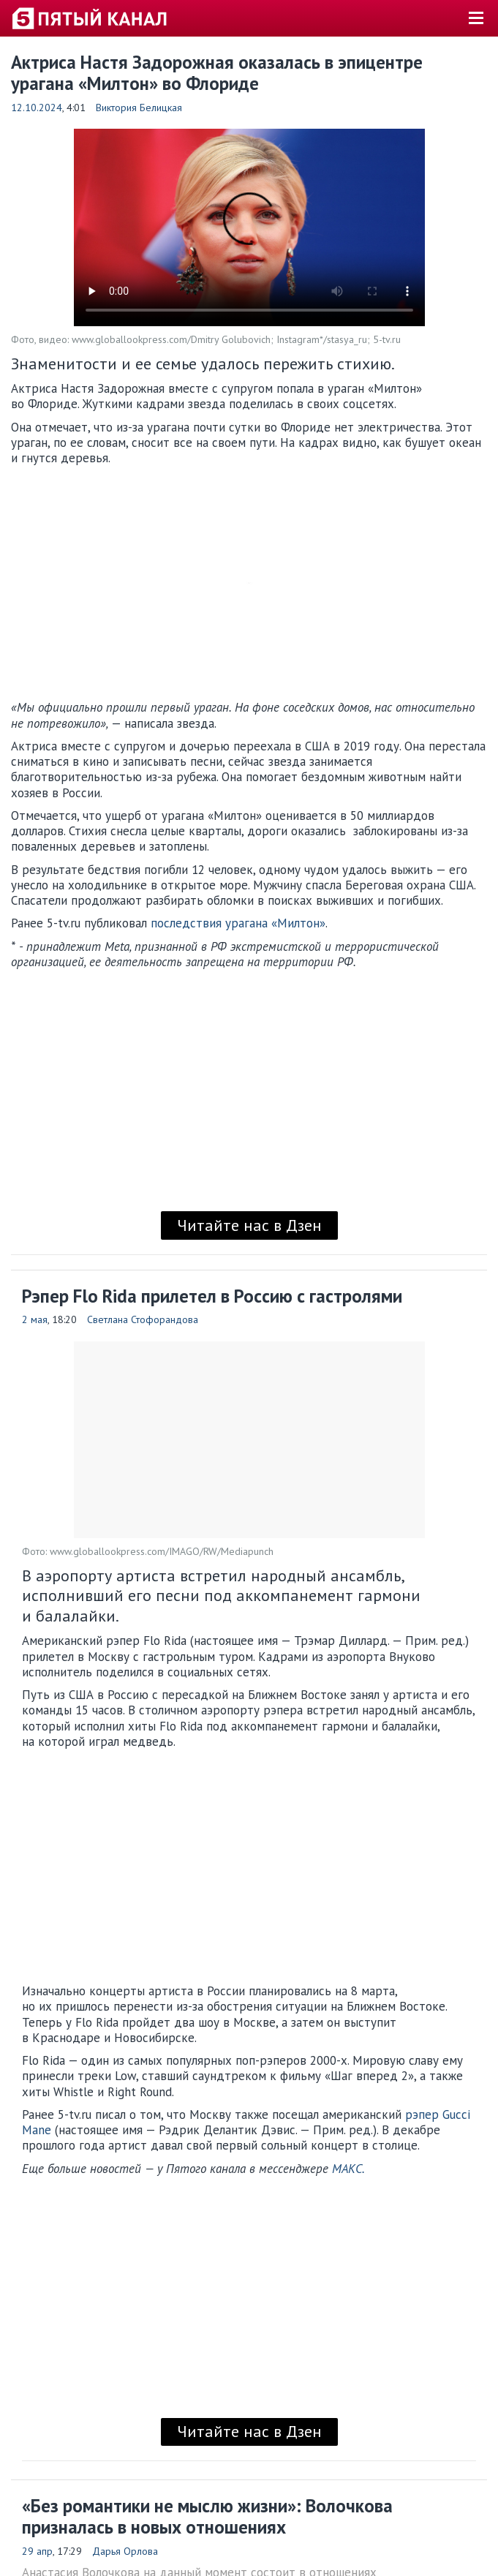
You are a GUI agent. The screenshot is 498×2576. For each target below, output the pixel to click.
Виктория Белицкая (139, 107)
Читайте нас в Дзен (249, 1225)
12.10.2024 (36, 107)
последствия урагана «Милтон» (238, 923)
